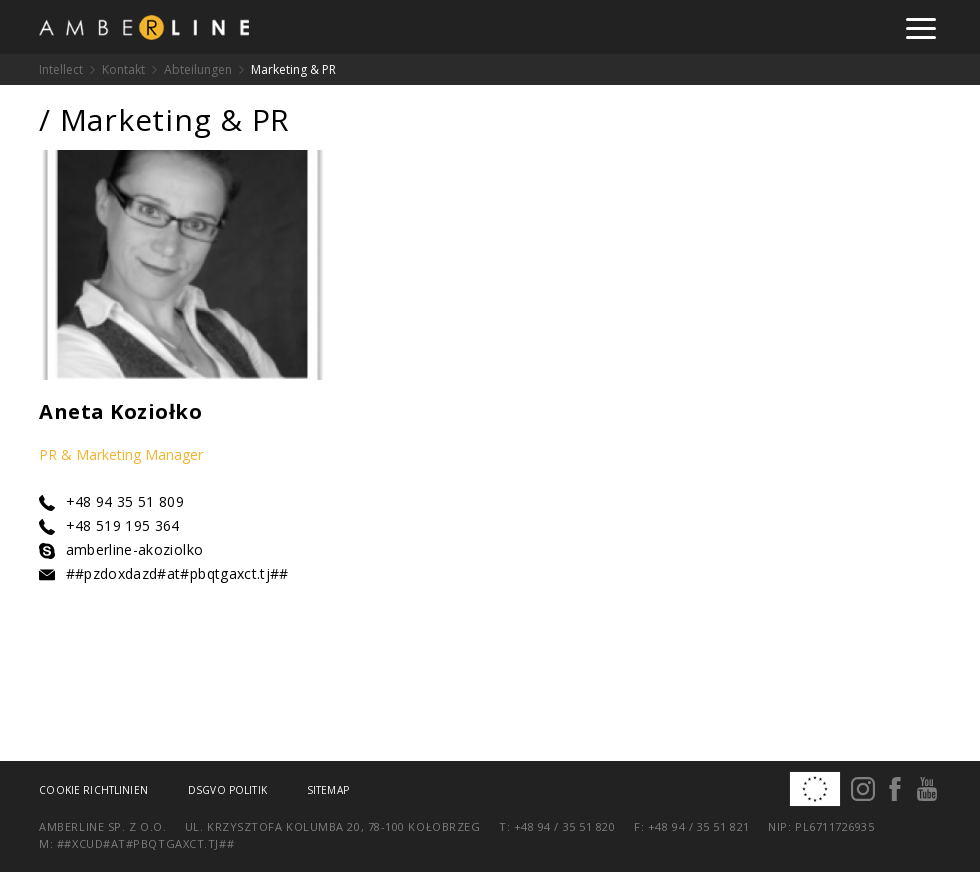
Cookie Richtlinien (93, 790)
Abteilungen (198, 69)
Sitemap (328, 790)
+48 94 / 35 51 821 (699, 826)
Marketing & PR (293, 69)
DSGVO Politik (227, 790)
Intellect (61, 69)
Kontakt (123, 69)
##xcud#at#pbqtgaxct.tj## (145, 843)
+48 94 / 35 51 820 (565, 826)
